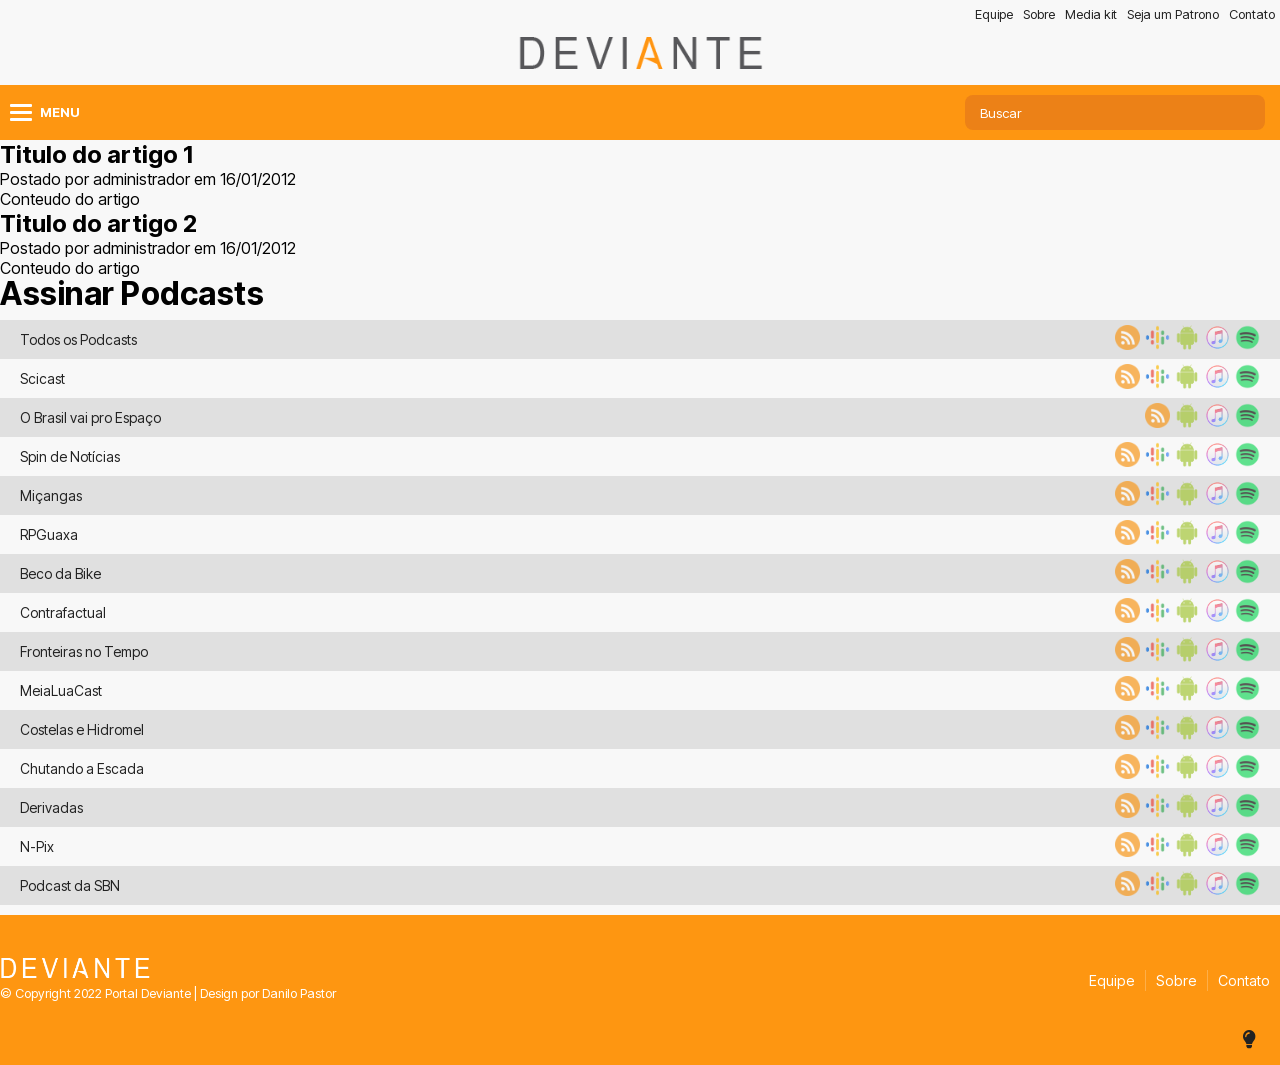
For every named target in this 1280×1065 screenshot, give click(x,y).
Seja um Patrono (1173, 14)
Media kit (1091, 14)
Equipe (994, 14)
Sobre (1039, 14)
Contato (1252, 14)
